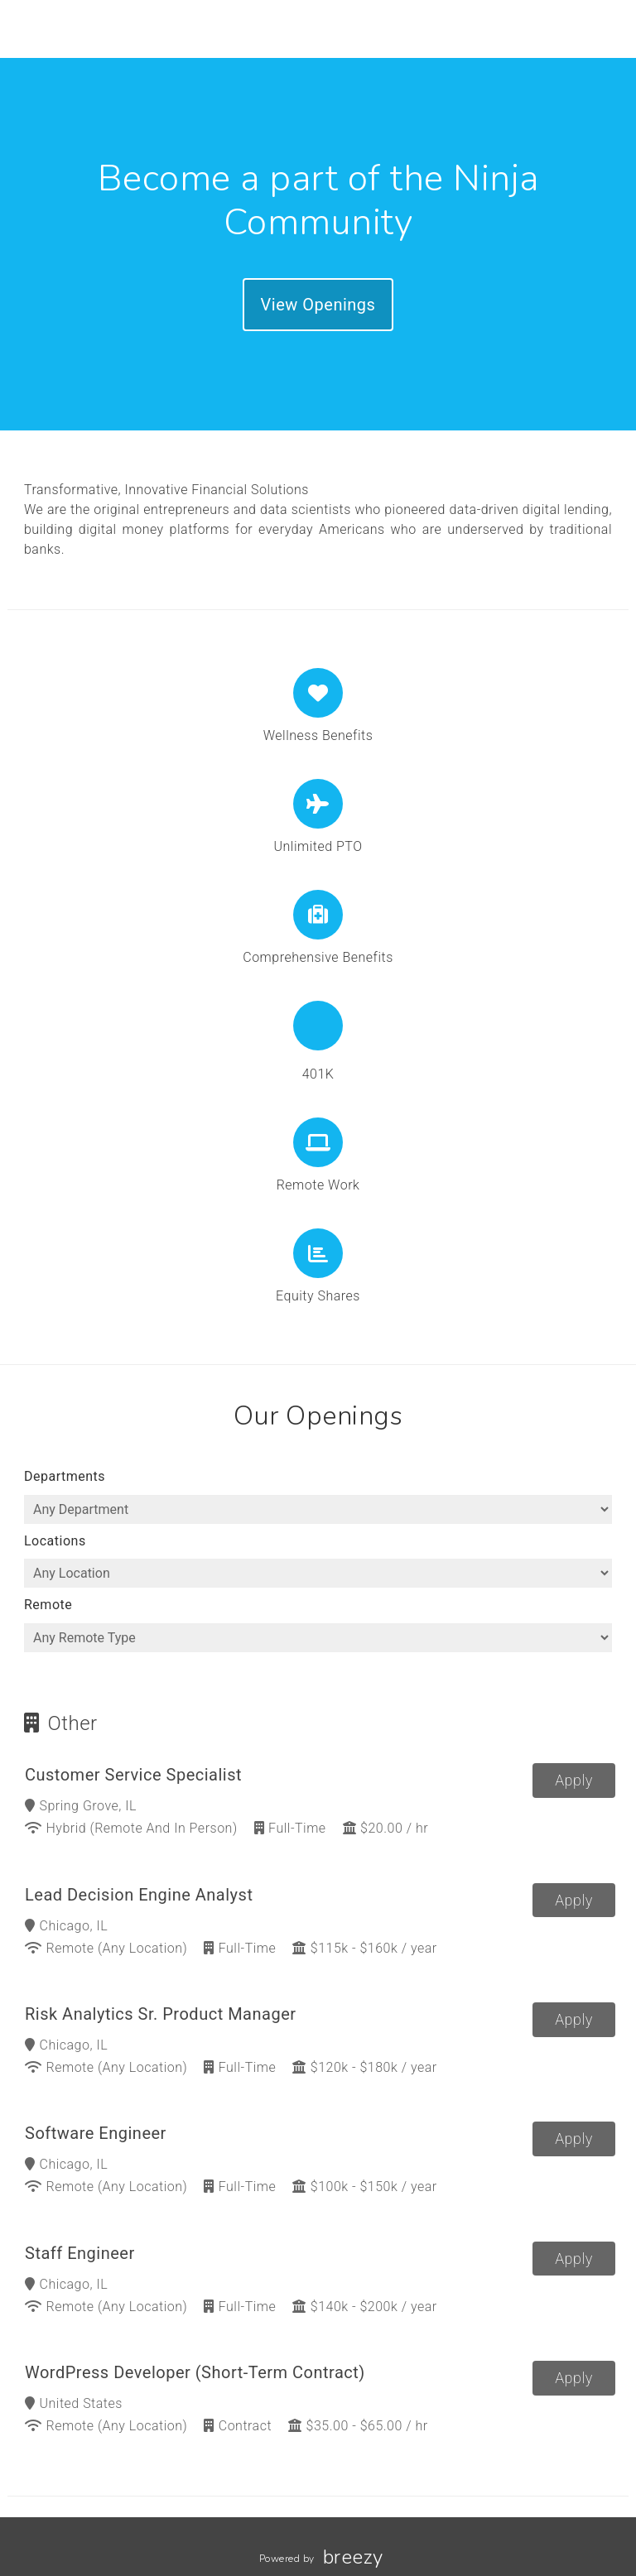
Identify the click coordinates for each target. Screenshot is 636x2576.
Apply (574, 1780)
